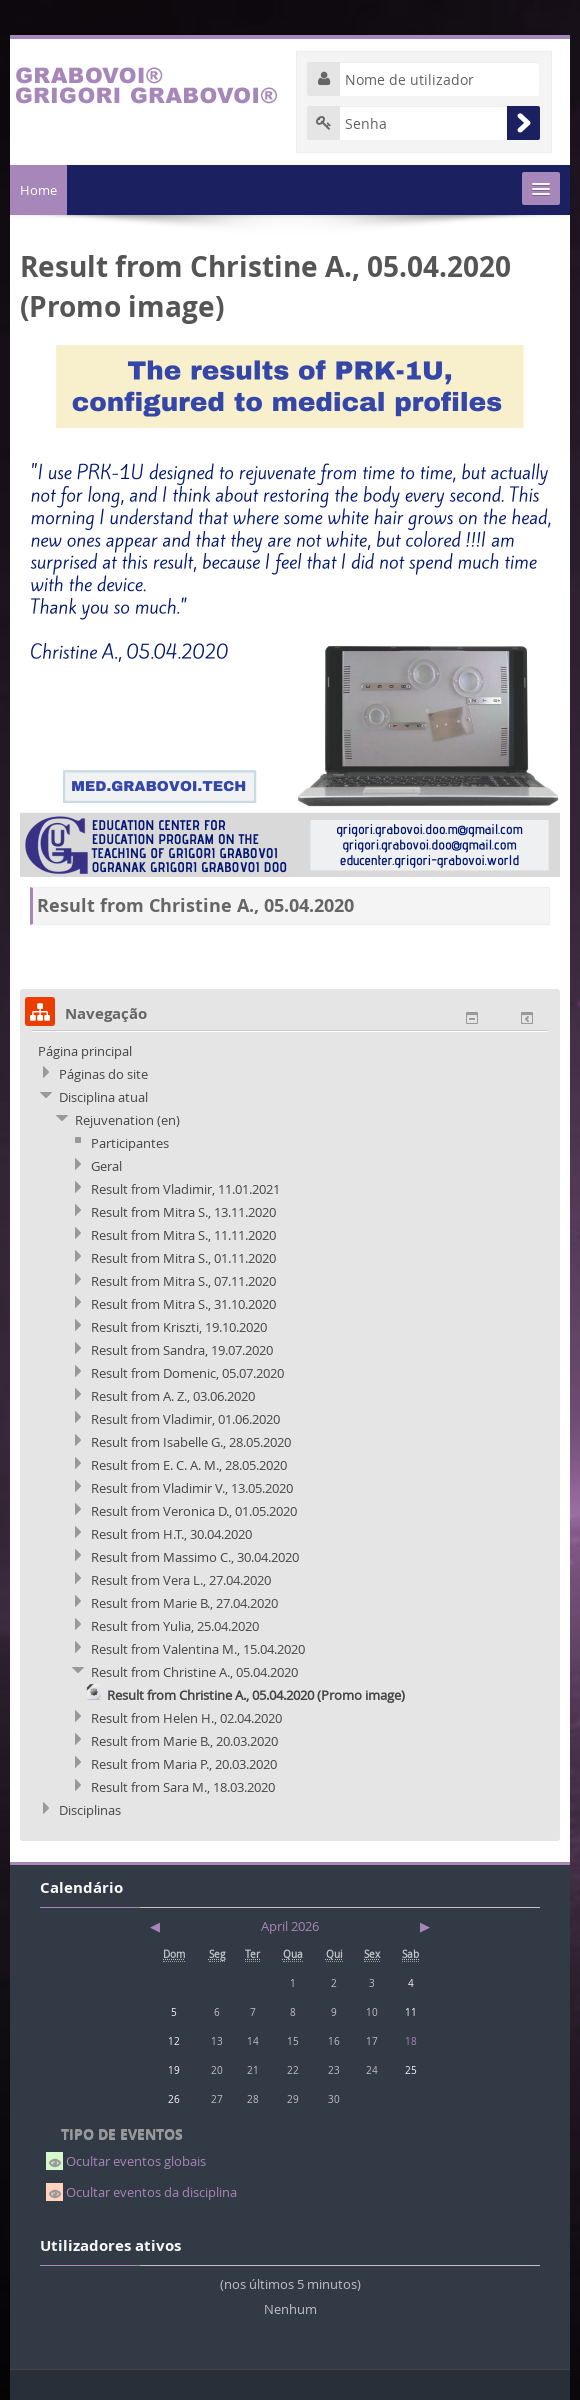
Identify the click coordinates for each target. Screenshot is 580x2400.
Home (38, 190)
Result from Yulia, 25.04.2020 (175, 1626)
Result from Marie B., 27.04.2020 (184, 1603)
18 (411, 2041)
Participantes (130, 1143)
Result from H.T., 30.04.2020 (171, 1534)
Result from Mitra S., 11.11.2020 (183, 1235)
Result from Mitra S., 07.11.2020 (183, 1281)
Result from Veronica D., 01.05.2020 (194, 1511)
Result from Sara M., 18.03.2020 (183, 1787)
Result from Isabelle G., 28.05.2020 (191, 1442)
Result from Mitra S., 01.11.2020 (183, 1258)
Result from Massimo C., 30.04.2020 (195, 1557)
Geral (106, 1166)
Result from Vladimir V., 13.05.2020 (192, 1488)
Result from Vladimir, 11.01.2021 (185, 1189)
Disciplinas (90, 1810)
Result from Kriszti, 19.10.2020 (179, 1327)
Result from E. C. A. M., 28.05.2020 (189, 1465)
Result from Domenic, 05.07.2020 (187, 1373)
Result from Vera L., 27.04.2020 (181, 1580)
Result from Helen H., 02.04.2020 (186, 1718)
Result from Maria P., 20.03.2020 (184, 1764)
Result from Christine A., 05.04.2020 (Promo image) (256, 1695)
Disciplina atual (103, 1097)
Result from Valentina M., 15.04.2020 (198, 1649)
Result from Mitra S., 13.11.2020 (183, 1212)
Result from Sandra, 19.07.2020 (182, 1350)
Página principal (85, 1051)
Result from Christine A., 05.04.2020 (194, 1672)
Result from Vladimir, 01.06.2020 (185, 1419)
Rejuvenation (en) (127, 1120)
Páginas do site (103, 1074)
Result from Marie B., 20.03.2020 (184, 1741)
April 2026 (290, 1926)
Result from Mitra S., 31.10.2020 (183, 1304)
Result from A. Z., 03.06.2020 (173, 1396)
